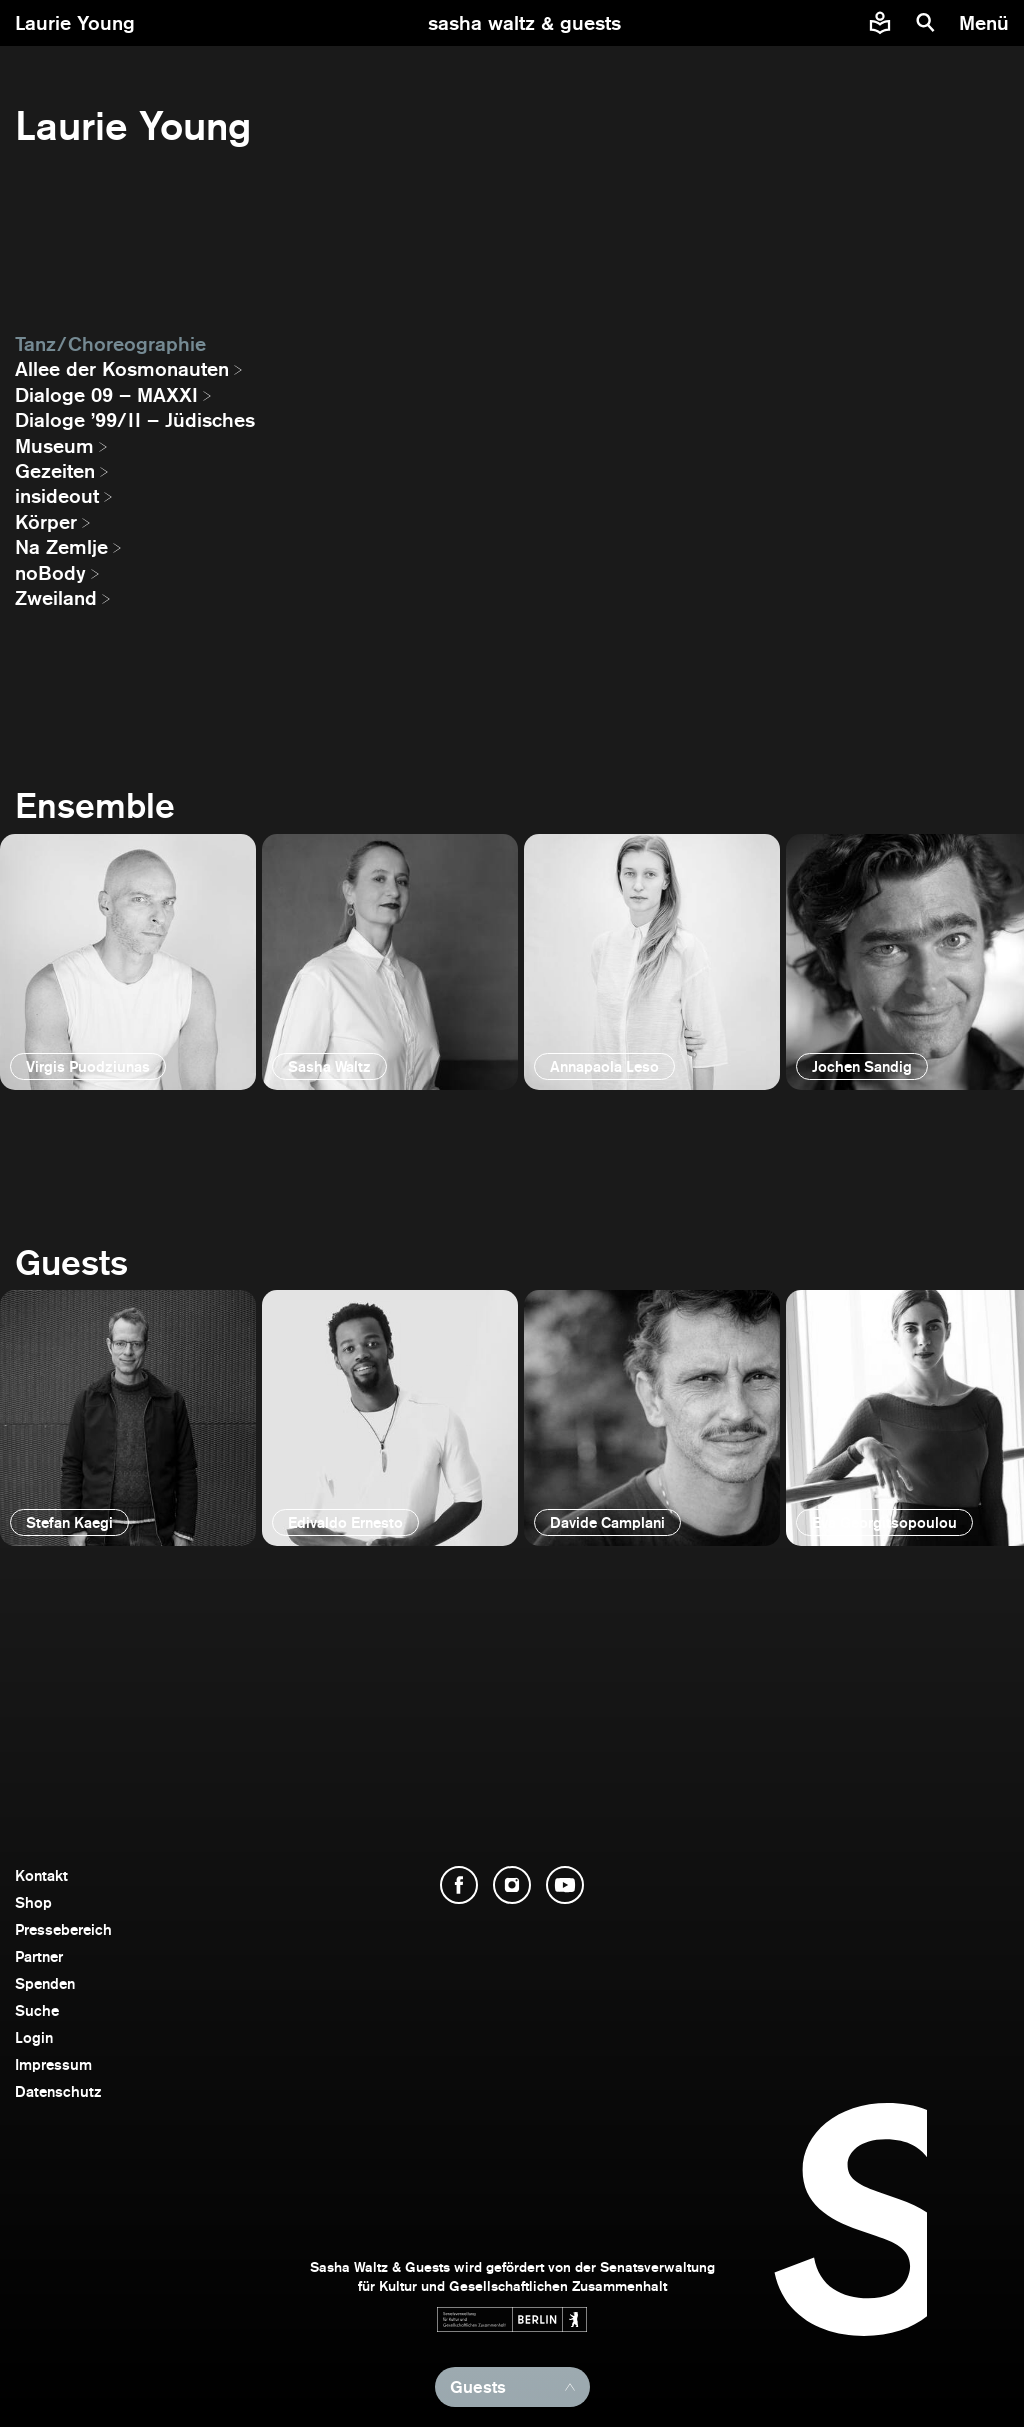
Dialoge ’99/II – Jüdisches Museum (135, 432)
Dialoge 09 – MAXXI (106, 395)
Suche (37, 2010)
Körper (46, 522)
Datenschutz (58, 2091)
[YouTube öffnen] (565, 1885)
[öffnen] (128, 962)
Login (34, 2037)
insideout (57, 496)
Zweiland (56, 598)
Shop (33, 1902)
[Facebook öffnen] (459, 1885)
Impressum (53, 2064)
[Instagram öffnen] (512, 1885)
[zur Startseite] (524, 23)
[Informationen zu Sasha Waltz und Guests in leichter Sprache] (880, 23)
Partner (39, 1956)
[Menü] (986, 23)
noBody (50, 573)
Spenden (45, 1983)
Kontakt (41, 1875)
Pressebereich (63, 1929)
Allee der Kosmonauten (122, 369)
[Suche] (926, 23)
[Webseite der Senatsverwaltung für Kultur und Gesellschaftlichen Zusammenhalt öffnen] (512, 2319)
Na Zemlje (61, 547)
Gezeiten (55, 471)
